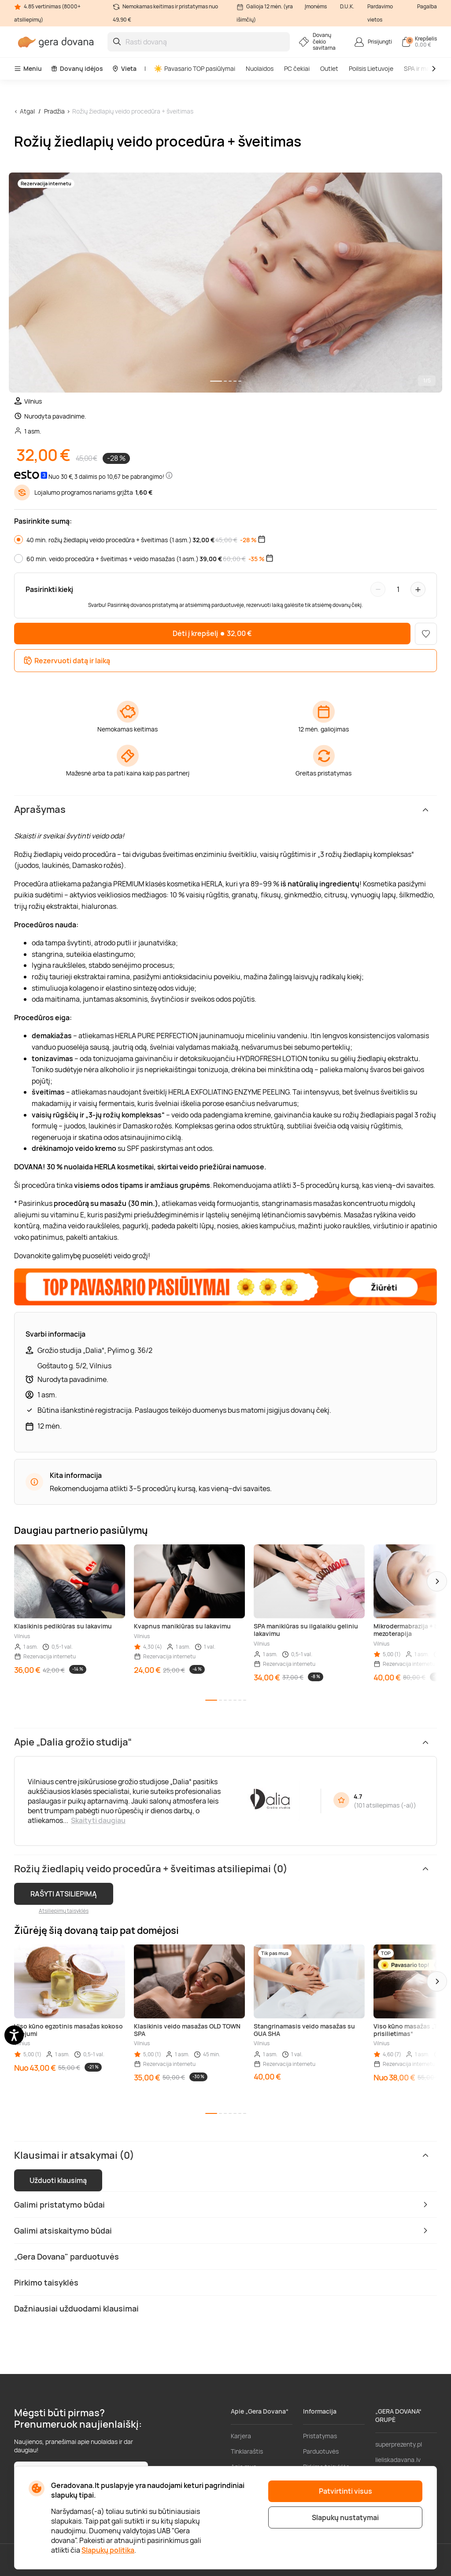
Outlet (329, 68)
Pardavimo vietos (380, 13)
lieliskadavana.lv (398, 2459)
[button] (437, 1581)
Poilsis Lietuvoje (371, 68)
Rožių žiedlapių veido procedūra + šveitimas (132, 111)
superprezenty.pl (398, 2444)
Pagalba (427, 6)
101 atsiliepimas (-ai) (385, 1805)
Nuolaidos (260, 68)
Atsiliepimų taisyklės (64, 1911)
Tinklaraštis (247, 2451)
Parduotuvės (321, 2451)
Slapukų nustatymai (345, 2517)
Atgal (27, 111)
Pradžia (54, 111)
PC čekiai (297, 68)
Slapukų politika (107, 2550)
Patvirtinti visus (345, 2491)
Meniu (28, 68)
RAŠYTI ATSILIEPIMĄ (63, 1894)
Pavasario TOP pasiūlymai (194, 68)
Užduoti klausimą (58, 2180)
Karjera (241, 2436)
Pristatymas (320, 2436)
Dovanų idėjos (77, 68)
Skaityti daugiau (98, 1820)
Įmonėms (316, 6)
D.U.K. (347, 6)
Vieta (124, 68)
